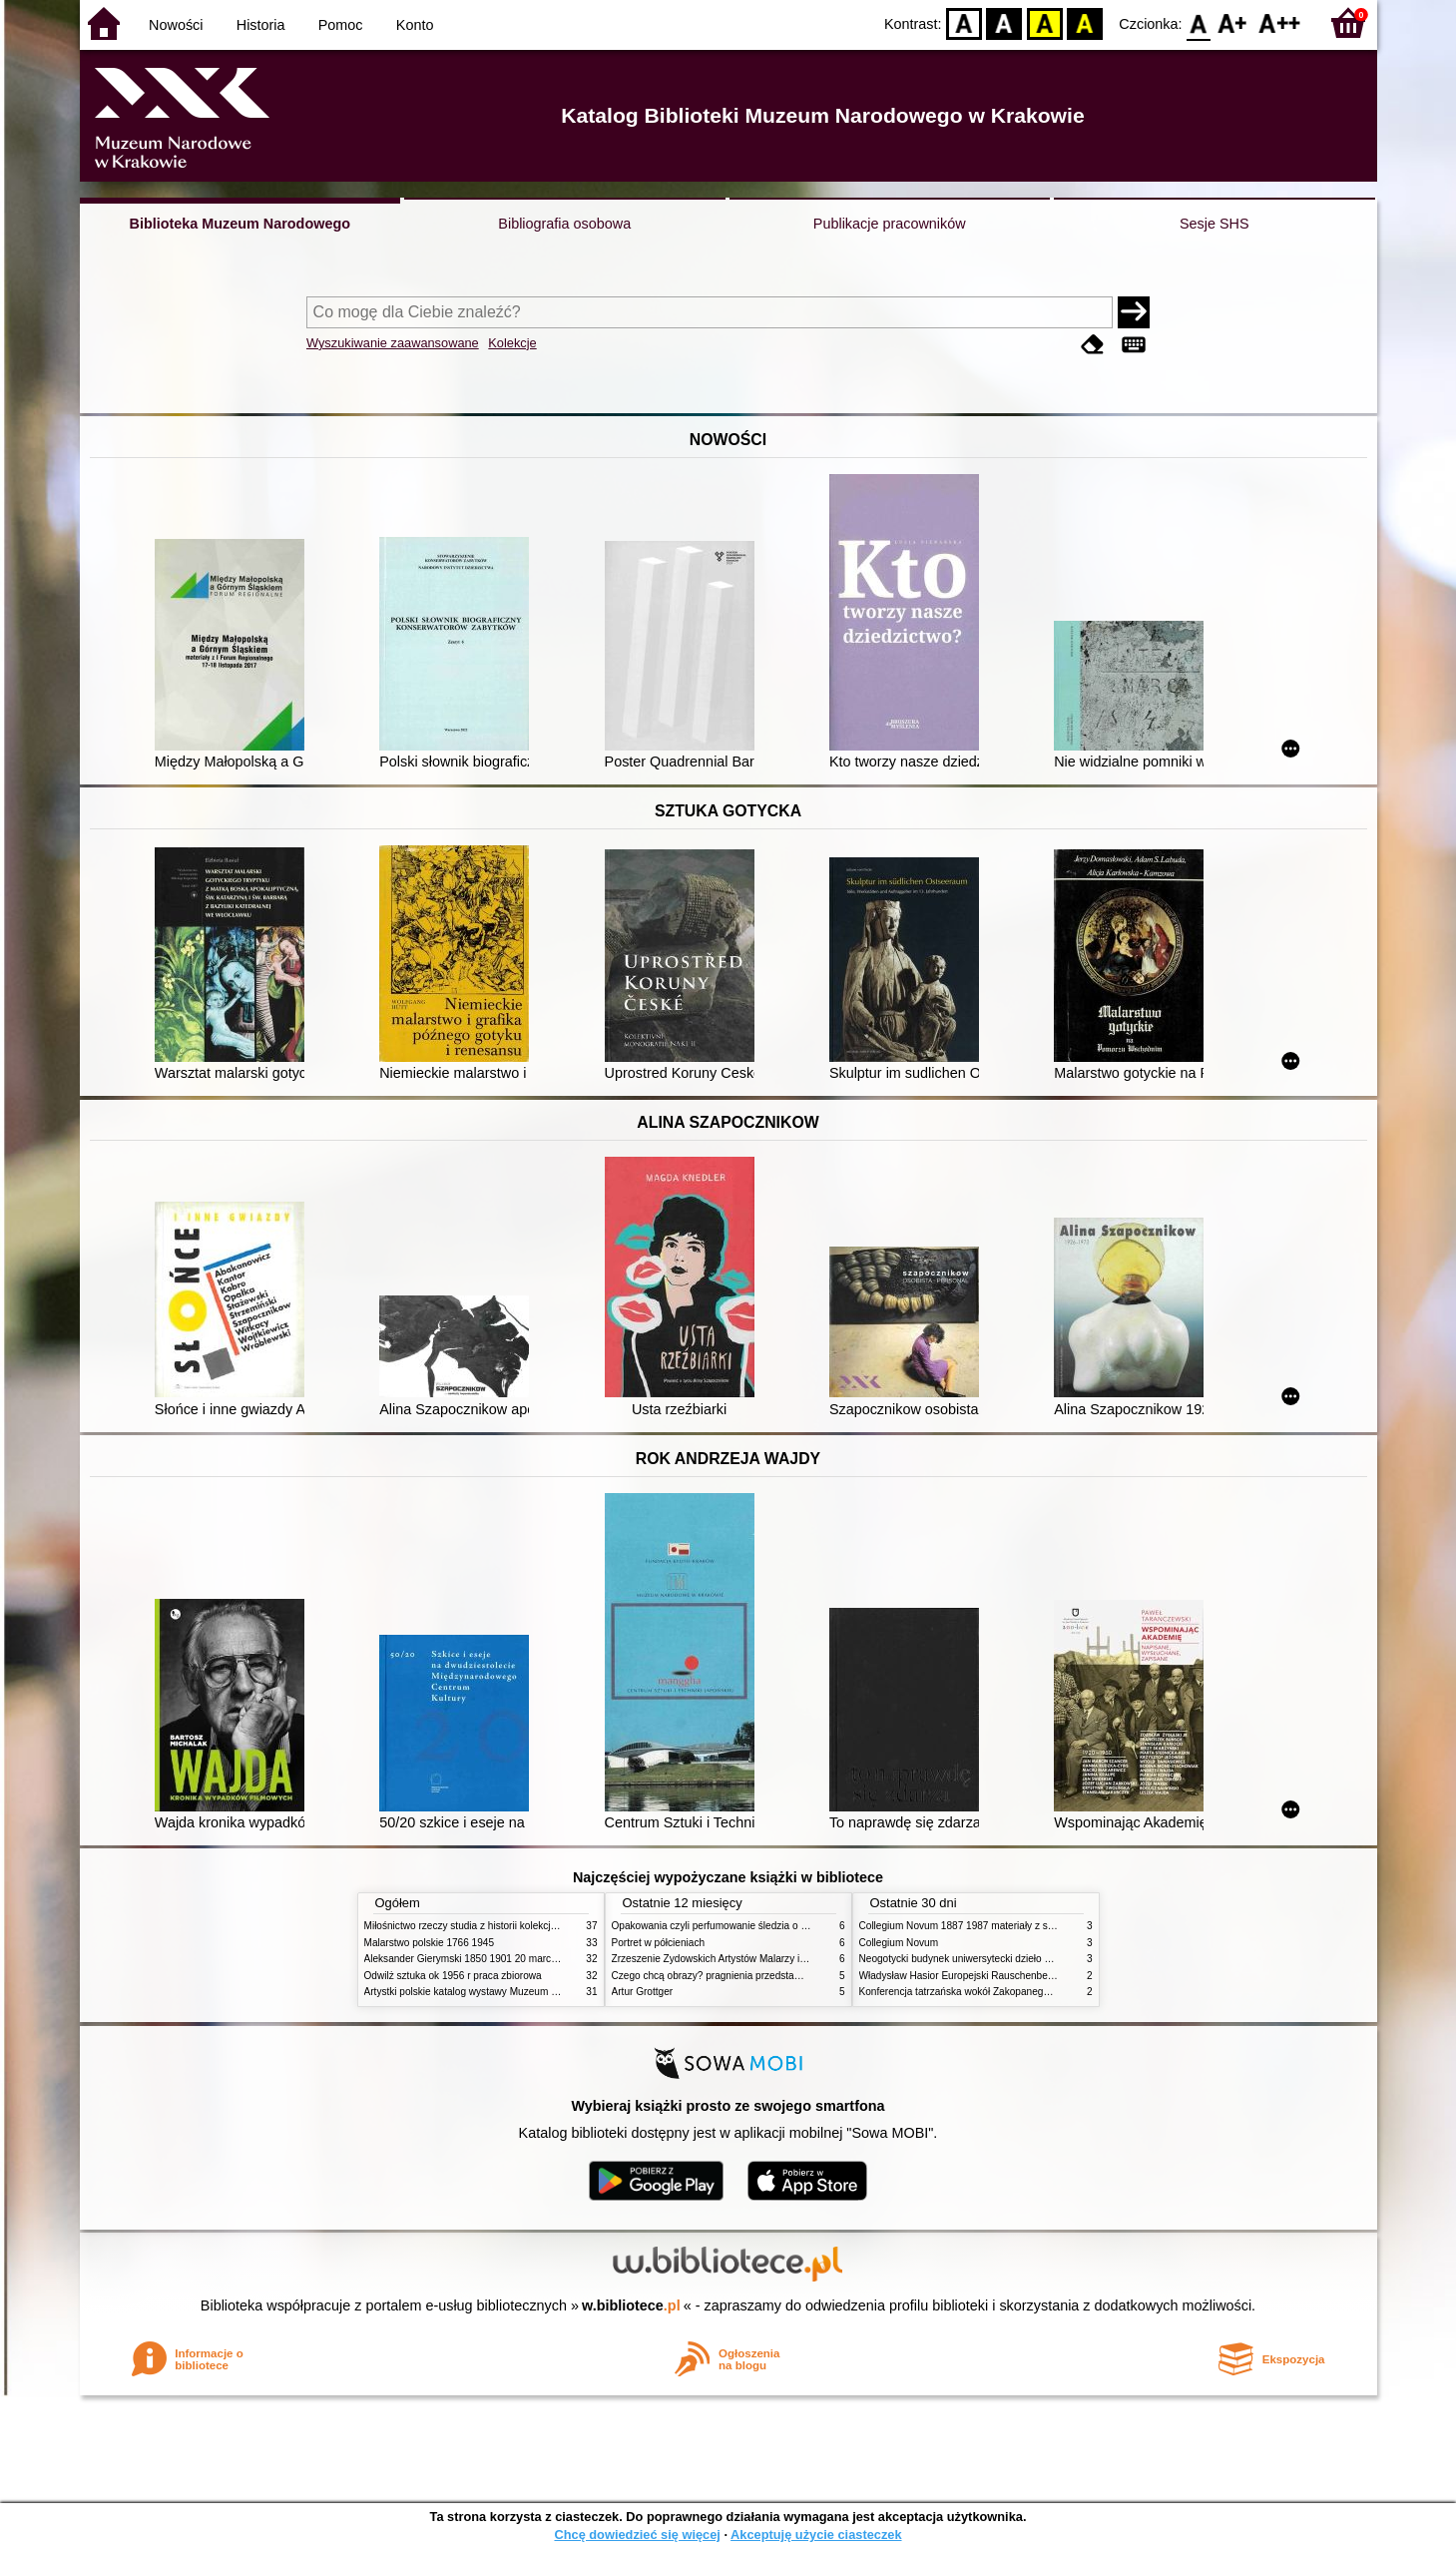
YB (1044, 22)
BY (1085, 22)
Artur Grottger (643, 1991)
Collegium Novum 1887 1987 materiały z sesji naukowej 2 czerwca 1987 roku (1032, 1925)
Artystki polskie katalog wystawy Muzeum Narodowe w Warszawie (511, 1991)
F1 (1232, 22)
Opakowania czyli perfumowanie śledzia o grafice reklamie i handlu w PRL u (781, 1925)
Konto (415, 25)
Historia (261, 25)
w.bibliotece (631, 2305)
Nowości (176, 25)
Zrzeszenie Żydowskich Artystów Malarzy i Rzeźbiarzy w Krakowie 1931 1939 (784, 1958)
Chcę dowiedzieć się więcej (637, 2534)
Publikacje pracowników (889, 224)
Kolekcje (512, 342)
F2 (1279, 22)
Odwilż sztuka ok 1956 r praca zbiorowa (453, 1975)
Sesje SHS (1214, 224)
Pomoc (340, 25)
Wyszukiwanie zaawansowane (392, 342)
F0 (1199, 22)
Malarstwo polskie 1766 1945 (429, 1942)
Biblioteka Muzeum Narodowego (240, 224)
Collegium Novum (899, 1942)
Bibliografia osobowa (564, 224)
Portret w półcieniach (659, 1942)
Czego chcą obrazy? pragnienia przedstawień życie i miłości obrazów (766, 1975)
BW (1005, 22)
